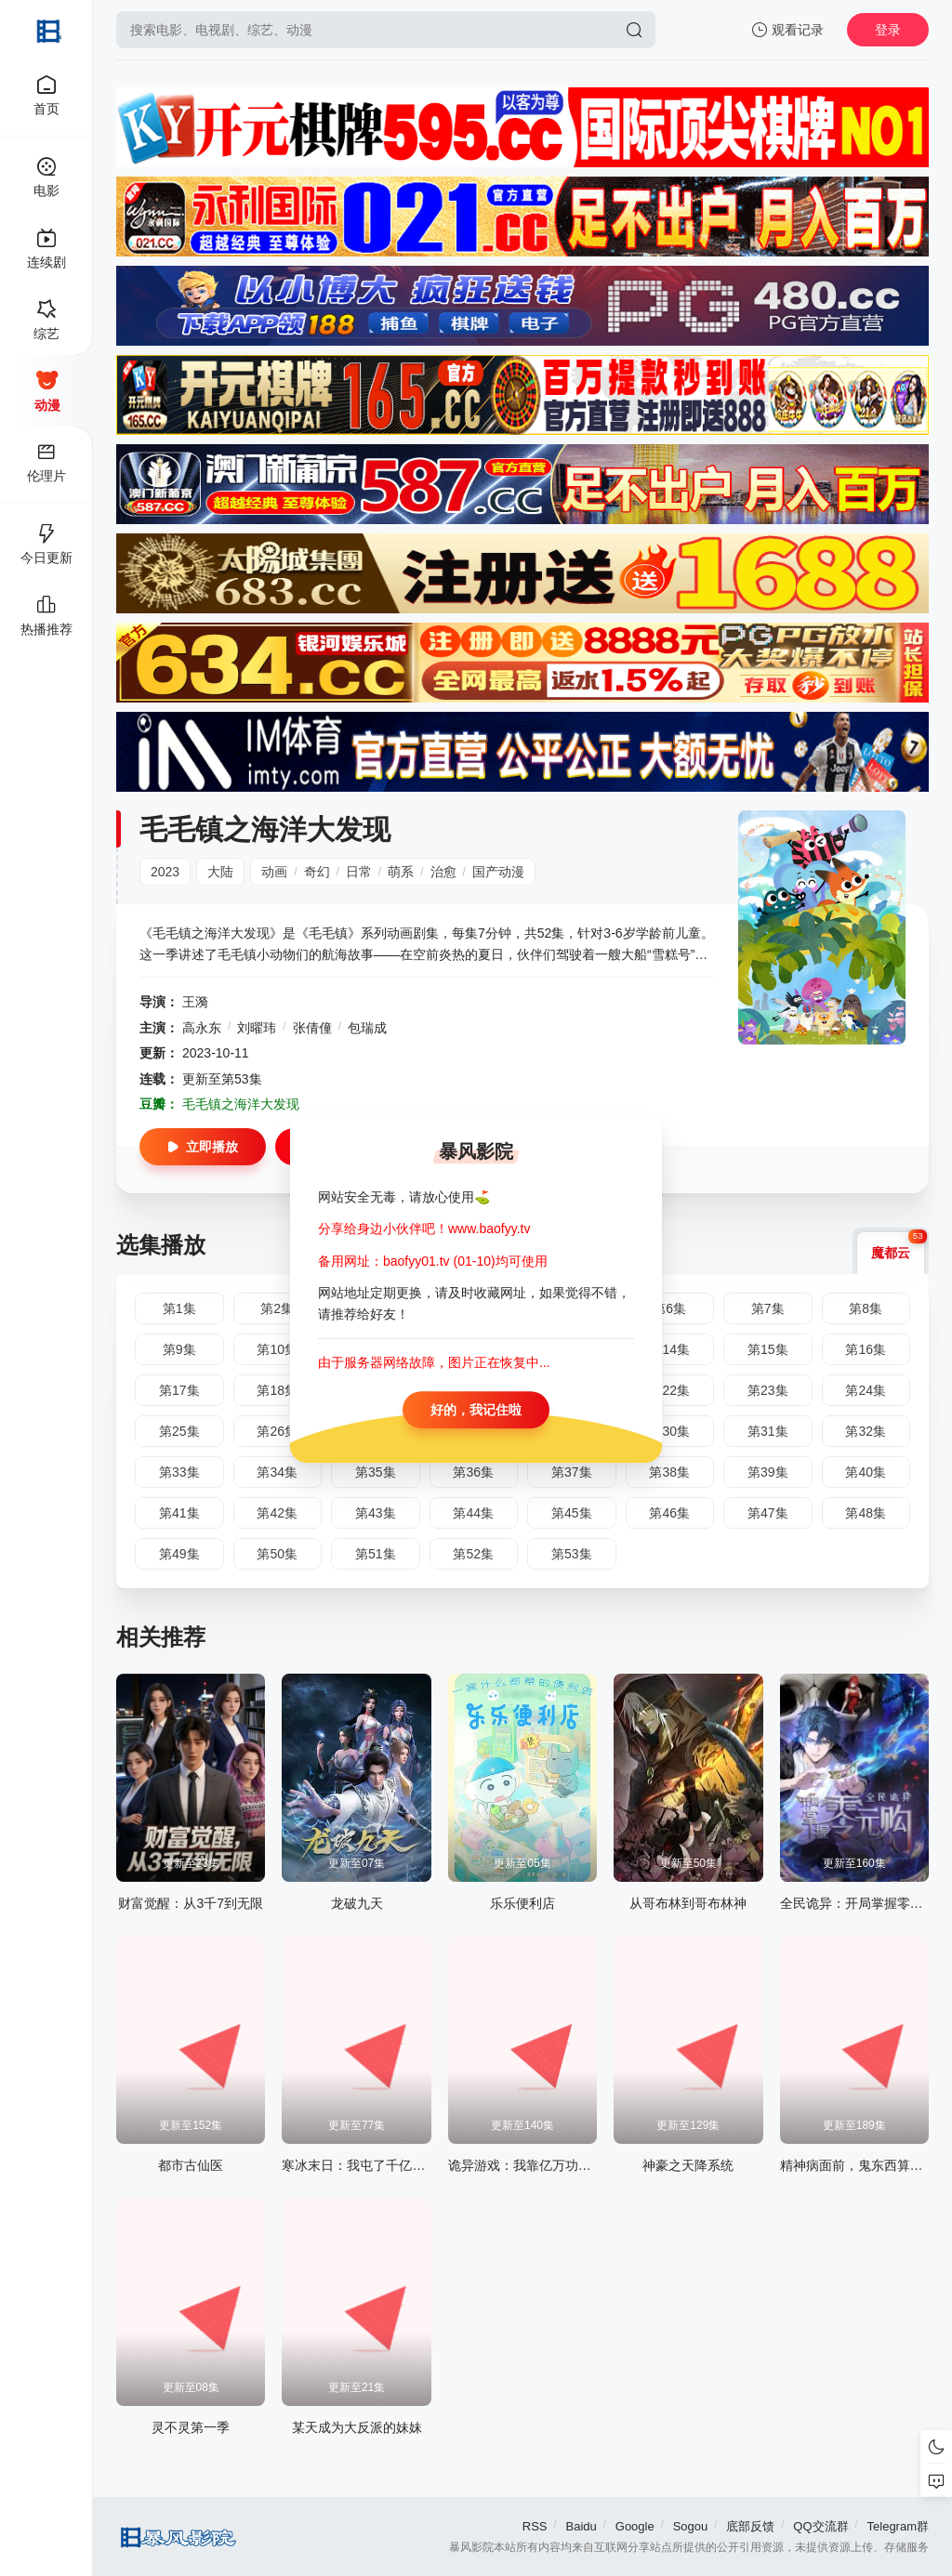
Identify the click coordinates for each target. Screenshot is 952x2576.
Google (634, 2526)
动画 (274, 871)
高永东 (201, 1027)
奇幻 (317, 871)
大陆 (220, 871)
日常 (359, 871)
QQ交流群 (820, 2526)
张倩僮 (312, 1027)
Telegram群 (898, 2526)
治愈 (443, 871)
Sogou (690, 2526)
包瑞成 (367, 1027)
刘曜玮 (256, 1027)
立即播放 (202, 1146)
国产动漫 (498, 871)
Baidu (581, 2526)
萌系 (401, 871)
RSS (535, 2526)
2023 (165, 871)
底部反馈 (750, 2526)
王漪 (195, 1001)
